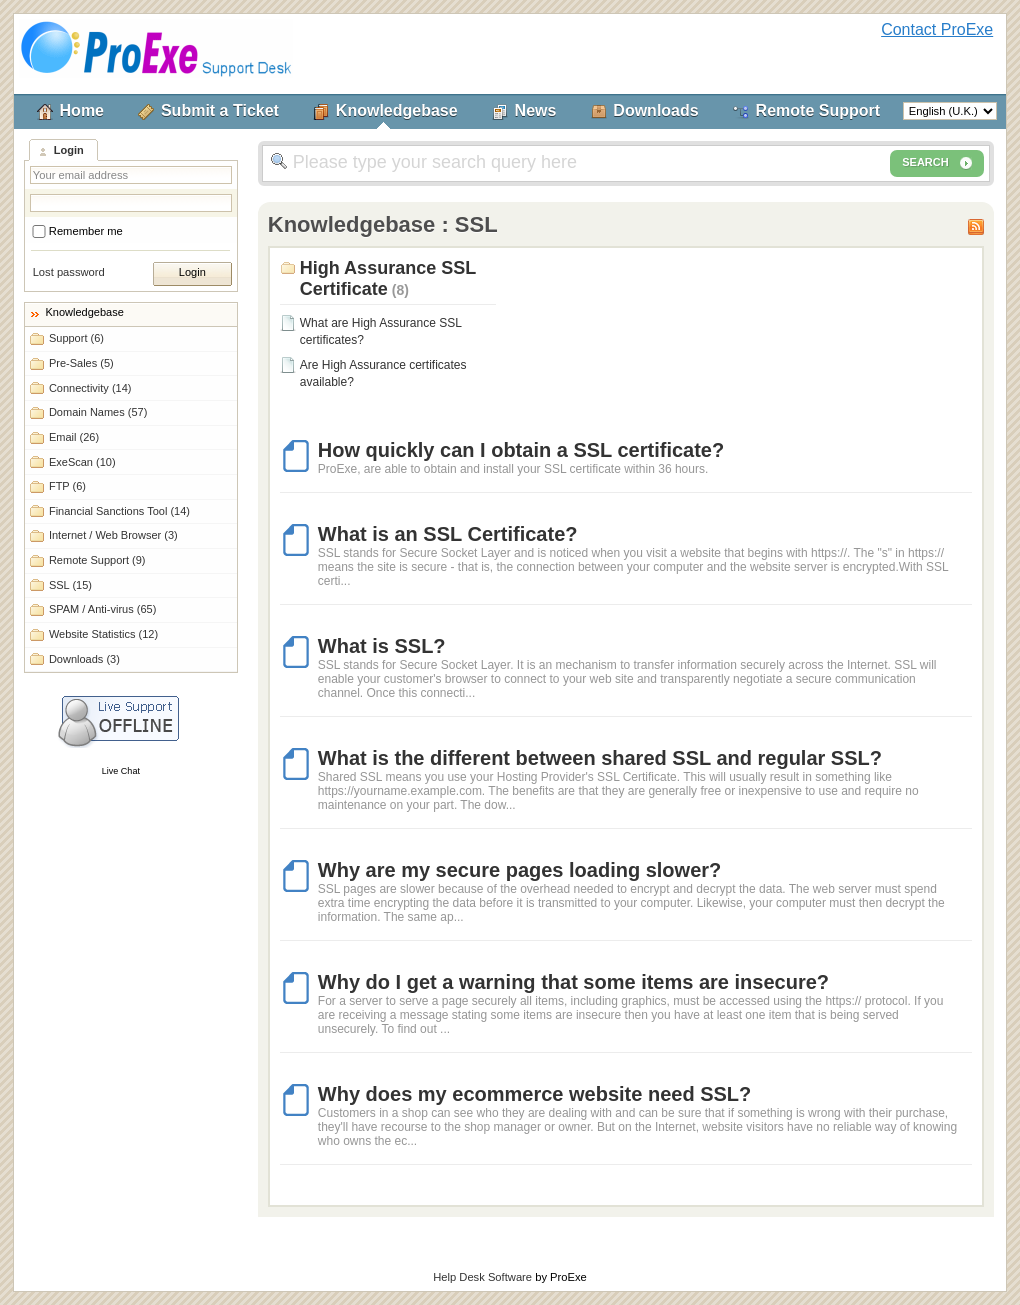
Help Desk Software (482, 1277)
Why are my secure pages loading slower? (519, 870)
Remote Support (818, 110)
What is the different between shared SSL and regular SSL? (600, 758)
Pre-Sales (81, 363)
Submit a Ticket (220, 110)
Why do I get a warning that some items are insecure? (573, 982)
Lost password (69, 272)
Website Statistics (103, 634)
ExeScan (82, 462)
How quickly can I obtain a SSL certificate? (521, 450)
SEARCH (937, 163)
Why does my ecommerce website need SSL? (534, 1094)
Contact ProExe (937, 29)
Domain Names (98, 412)
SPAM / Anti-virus (102, 609)
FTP (67, 486)
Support (76, 338)
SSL (70, 585)
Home (82, 110)
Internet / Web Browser (113, 535)
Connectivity (90, 388)
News (536, 110)
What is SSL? (382, 646)
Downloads (655, 110)
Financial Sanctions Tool (119, 511)
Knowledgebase (397, 110)
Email (74, 437)
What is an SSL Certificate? (448, 534)
